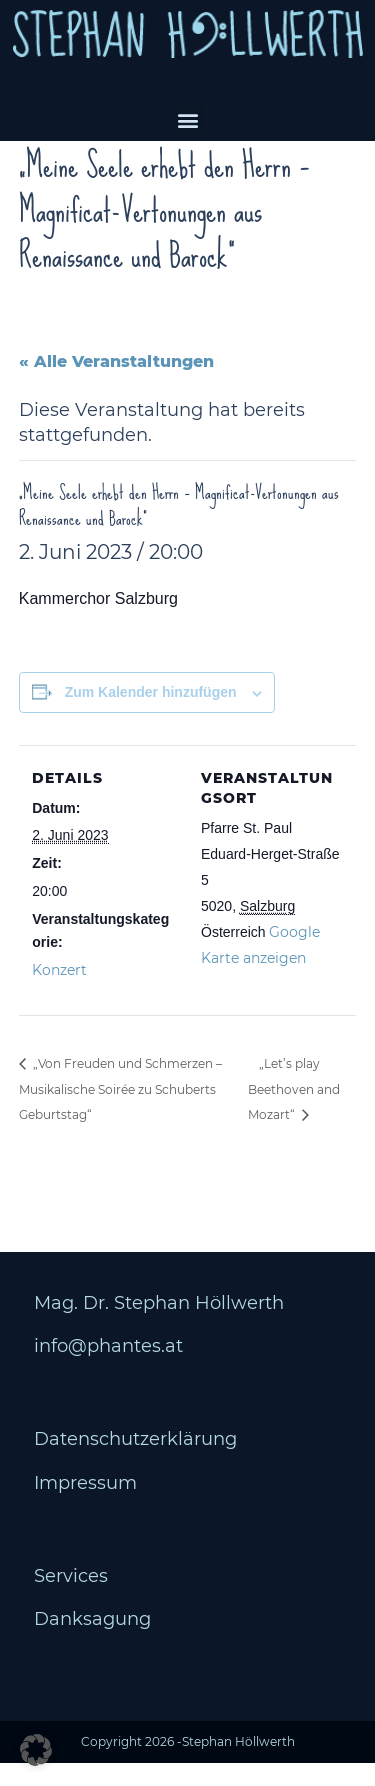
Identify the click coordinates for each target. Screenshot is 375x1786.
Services (71, 1599)
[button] (187, 119)
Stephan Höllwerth (238, 1764)
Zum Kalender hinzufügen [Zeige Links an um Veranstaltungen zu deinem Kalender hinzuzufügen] (151, 715)
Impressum (85, 1505)
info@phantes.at (108, 1369)
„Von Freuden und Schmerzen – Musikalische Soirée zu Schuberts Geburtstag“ (120, 1112)
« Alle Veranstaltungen (116, 383)
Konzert (59, 992)
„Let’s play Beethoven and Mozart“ (294, 1112)
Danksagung (92, 1642)
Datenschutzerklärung (135, 1462)
